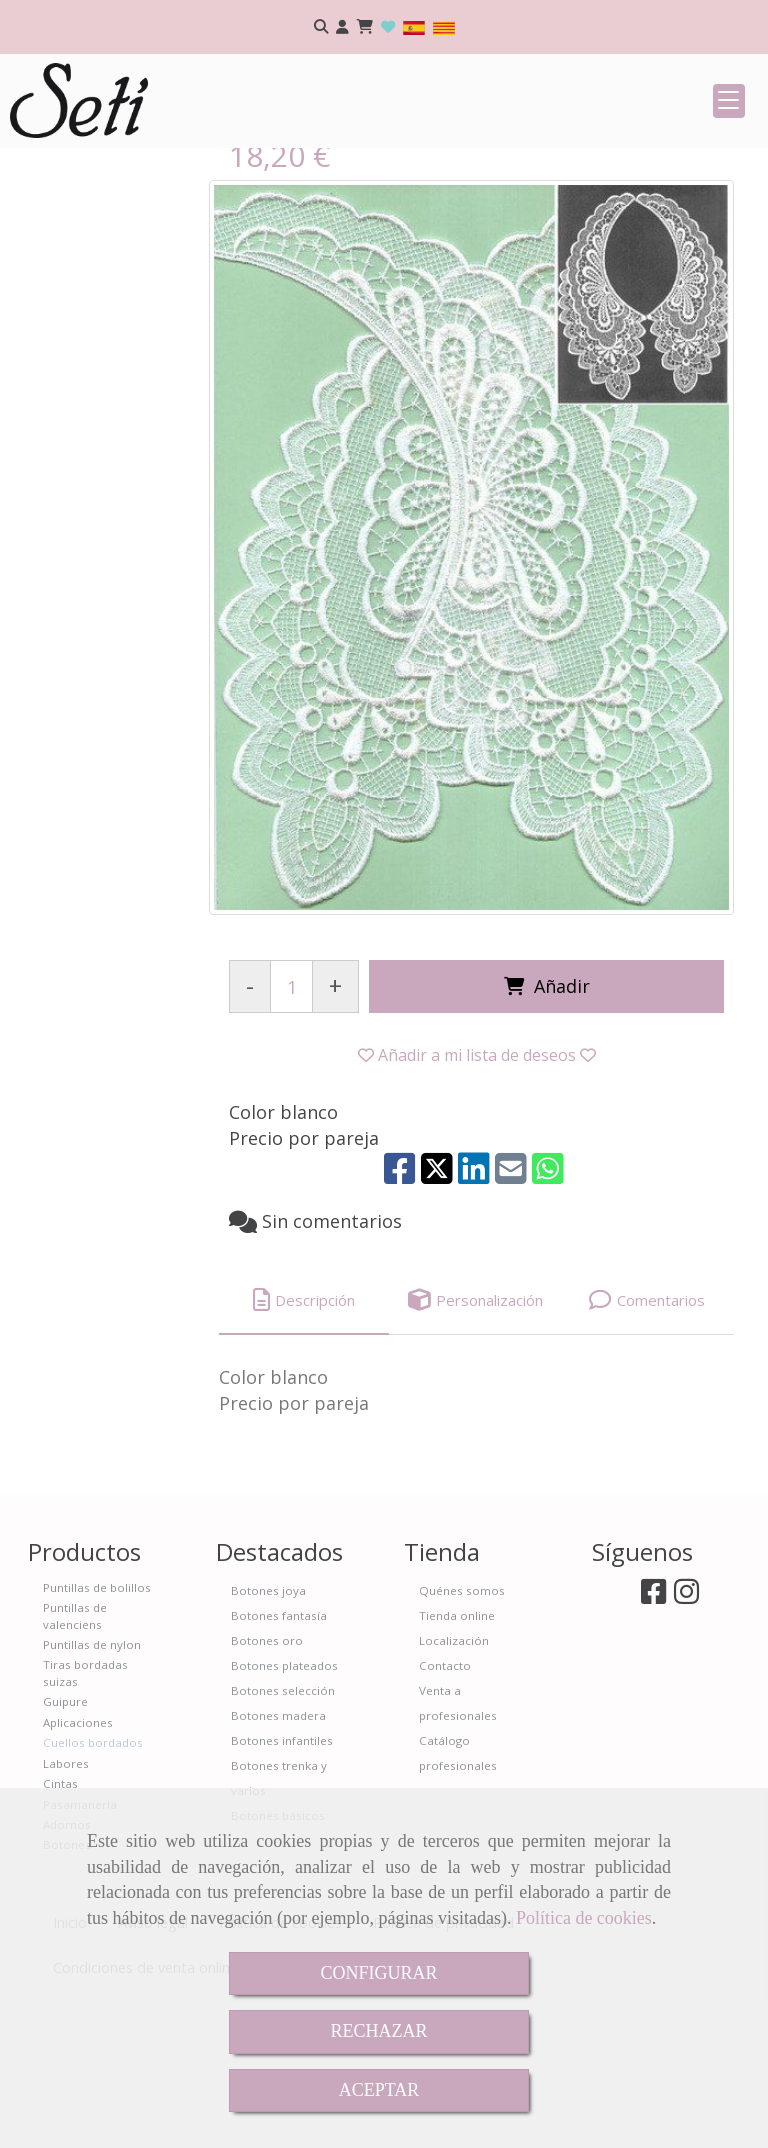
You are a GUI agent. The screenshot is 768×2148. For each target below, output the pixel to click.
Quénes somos (462, 1738)
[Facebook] (653, 1744)
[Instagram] (686, 1744)
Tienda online (457, 1763)
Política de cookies (584, 1918)
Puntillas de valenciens (75, 1763)
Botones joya (268, 1738)
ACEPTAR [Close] (379, 2090)
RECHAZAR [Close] (378, 2031)
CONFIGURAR (378, 1973)
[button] (342, 27)
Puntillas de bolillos (97, 1735)
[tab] (304, 1448)
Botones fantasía (279, 1763)
